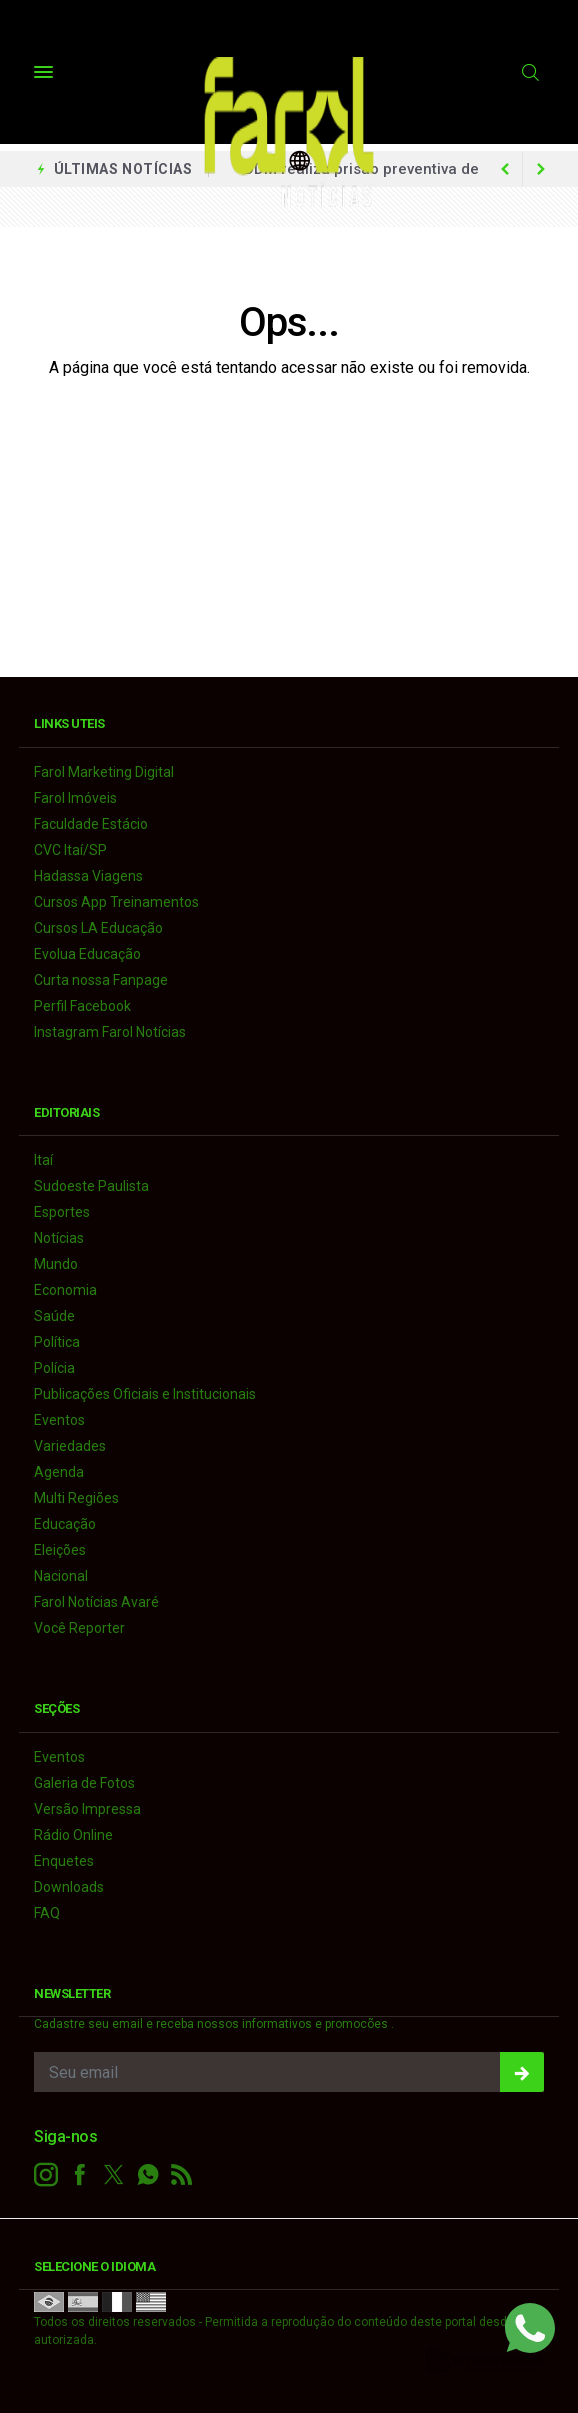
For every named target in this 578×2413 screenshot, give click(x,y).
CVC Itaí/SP (70, 850)
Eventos (59, 1420)
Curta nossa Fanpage (101, 980)
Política (57, 1342)
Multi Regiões (76, 1498)
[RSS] (182, 2175)
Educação (65, 1524)
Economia (65, 1290)
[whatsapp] (148, 2175)
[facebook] (80, 2175)
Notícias (59, 1238)
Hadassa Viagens (88, 876)
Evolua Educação (87, 954)
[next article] (505, 169)
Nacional (61, 1576)
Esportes (62, 1212)
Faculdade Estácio (91, 824)
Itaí (43, 1160)
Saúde (54, 1316)
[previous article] (541, 169)
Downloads (69, 1887)
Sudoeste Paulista (91, 1186)
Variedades (70, 1446)
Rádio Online (73, 1835)
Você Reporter (79, 1628)
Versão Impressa (87, 1809)
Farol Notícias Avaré (96, 1602)
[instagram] (46, 2175)
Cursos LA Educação (98, 928)
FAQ (47, 1913)
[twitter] (114, 2175)
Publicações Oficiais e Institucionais (145, 1394)
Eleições (60, 1550)
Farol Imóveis (75, 798)
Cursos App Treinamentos (116, 902)
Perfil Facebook (82, 1006)
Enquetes (64, 1861)
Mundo (56, 1264)
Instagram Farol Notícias (110, 1032)
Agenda (59, 1472)
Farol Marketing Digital (104, 772)
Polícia (54, 1368)
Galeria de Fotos (84, 1783)
